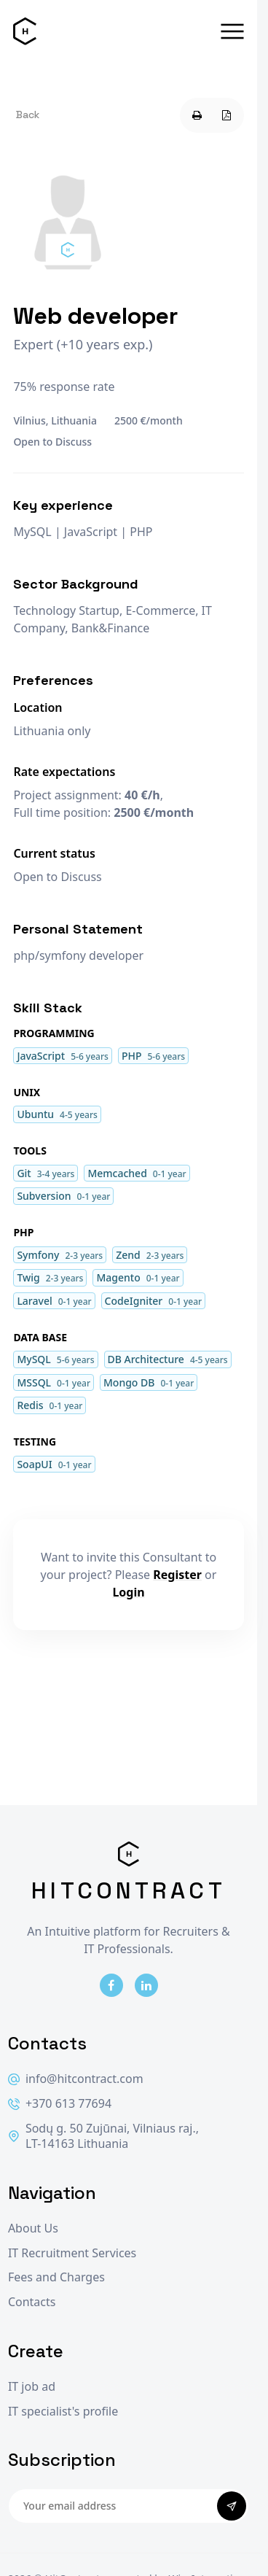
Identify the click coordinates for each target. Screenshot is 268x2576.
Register (177, 1575)
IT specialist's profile (63, 2411)
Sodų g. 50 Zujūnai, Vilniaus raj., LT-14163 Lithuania (103, 2136)
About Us (33, 2228)
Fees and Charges (56, 2277)
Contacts (32, 2302)
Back (27, 114)
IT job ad (31, 2386)
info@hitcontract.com (75, 2079)
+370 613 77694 (59, 2103)
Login (128, 1592)
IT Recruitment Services (72, 2253)
